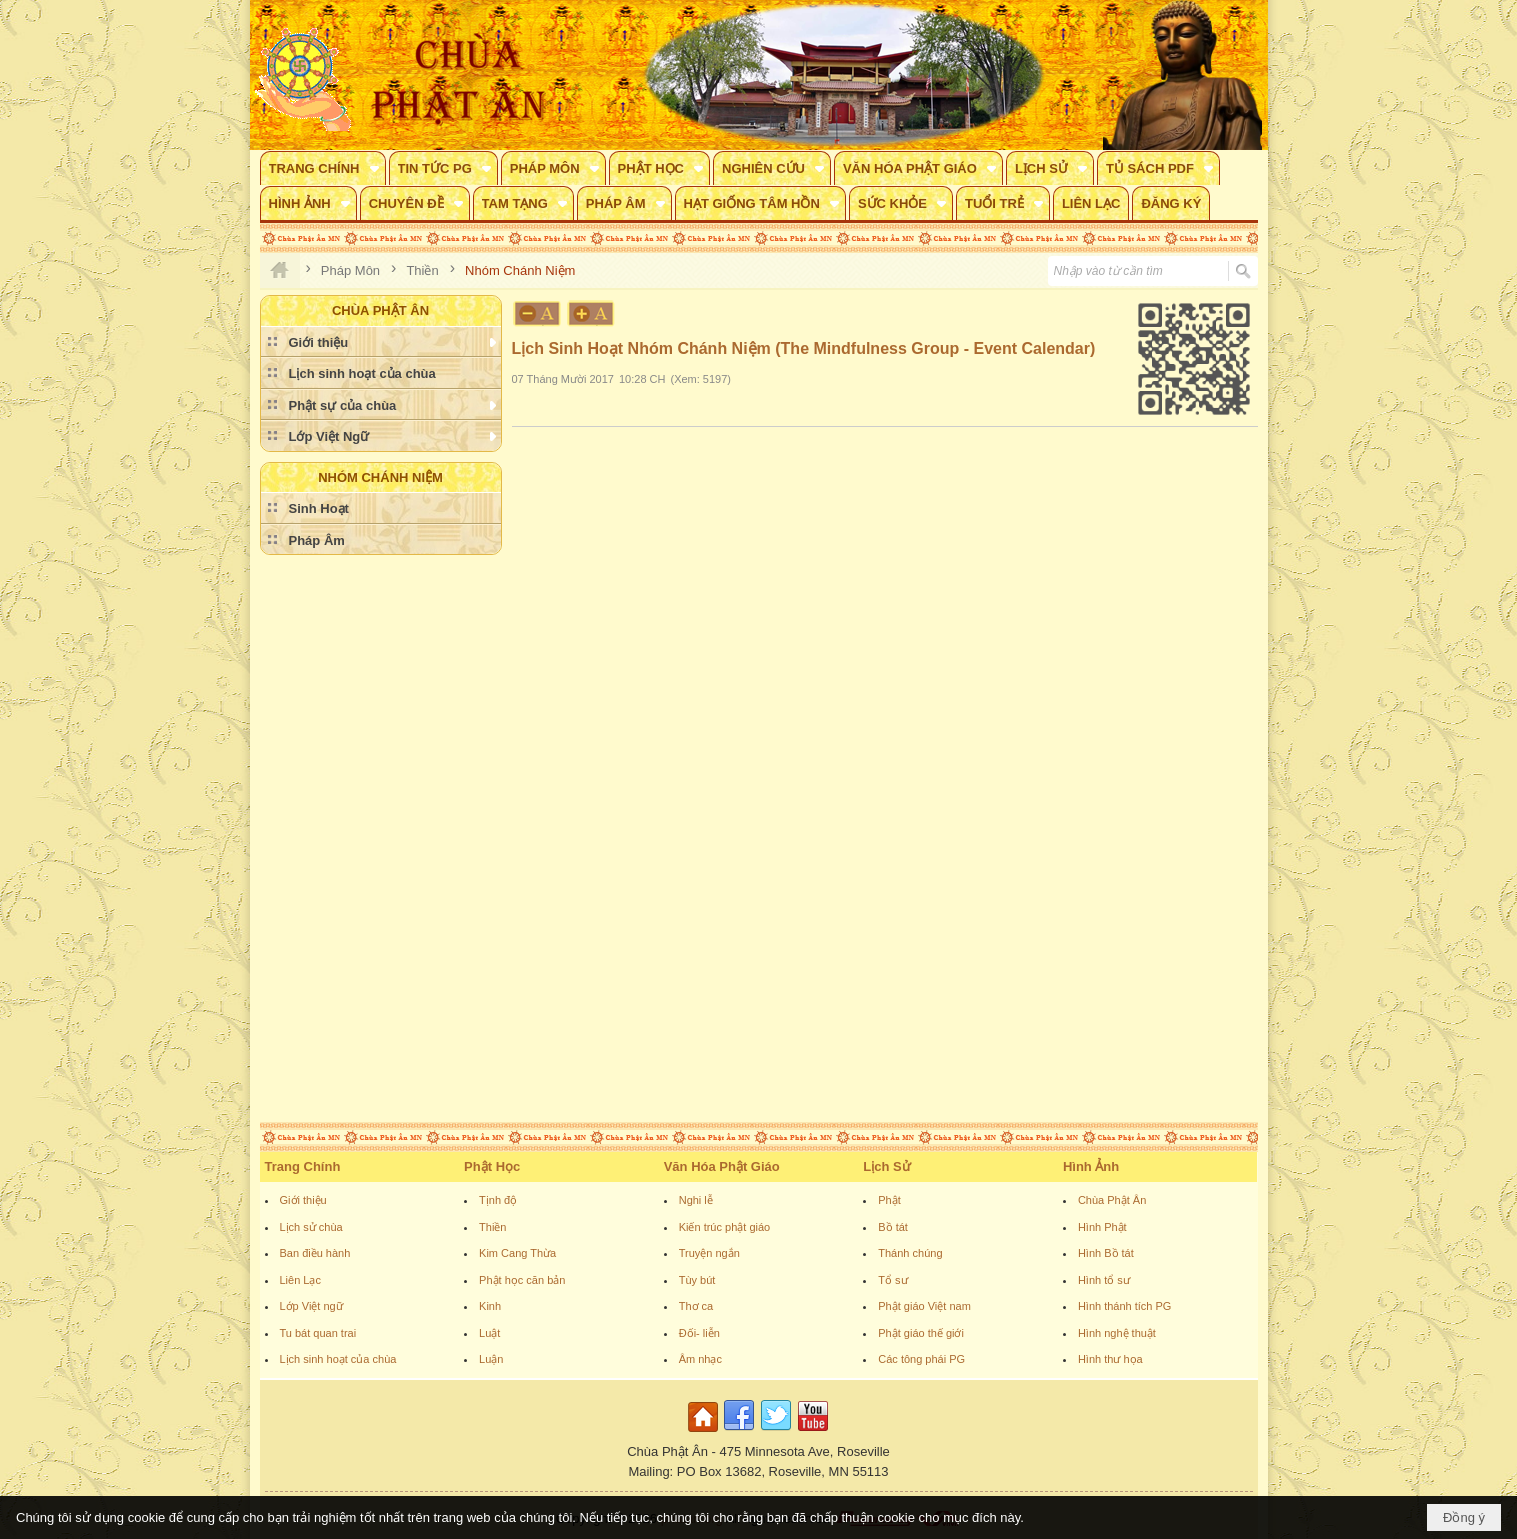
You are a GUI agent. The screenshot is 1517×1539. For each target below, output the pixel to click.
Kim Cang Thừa (517, 1253)
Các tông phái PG (921, 1359)
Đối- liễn (699, 1333)
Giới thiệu (303, 1200)
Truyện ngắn (709, 1253)
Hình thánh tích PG (1125, 1306)
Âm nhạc (700, 1359)
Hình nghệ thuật (1117, 1333)
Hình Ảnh (1091, 1166)
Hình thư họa (1110, 1359)
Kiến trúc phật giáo (725, 1227)
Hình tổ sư (1104, 1280)
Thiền (492, 1227)
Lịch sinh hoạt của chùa (338, 1359)
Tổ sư (892, 1280)
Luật (489, 1333)
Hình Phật (1102, 1227)
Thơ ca (696, 1306)
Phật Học (492, 1166)
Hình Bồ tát (1106, 1253)
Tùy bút (697, 1280)
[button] (323, 168)
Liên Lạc (300, 1280)
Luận (491, 1359)
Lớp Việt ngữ (311, 1306)
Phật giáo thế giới (921, 1333)
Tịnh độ (498, 1200)
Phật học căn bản (522, 1280)
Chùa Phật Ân (1112, 1200)
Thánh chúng (910, 1253)
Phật (889, 1200)
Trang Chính (303, 1166)
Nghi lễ (696, 1200)
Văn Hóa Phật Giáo (722, 1166)
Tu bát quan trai (318, 1333)
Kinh (490, 1306)
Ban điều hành (315, 1253)
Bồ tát (893, 1227)
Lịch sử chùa (311, 1227)
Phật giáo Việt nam (924, 1306)
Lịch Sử (886, 1166)
